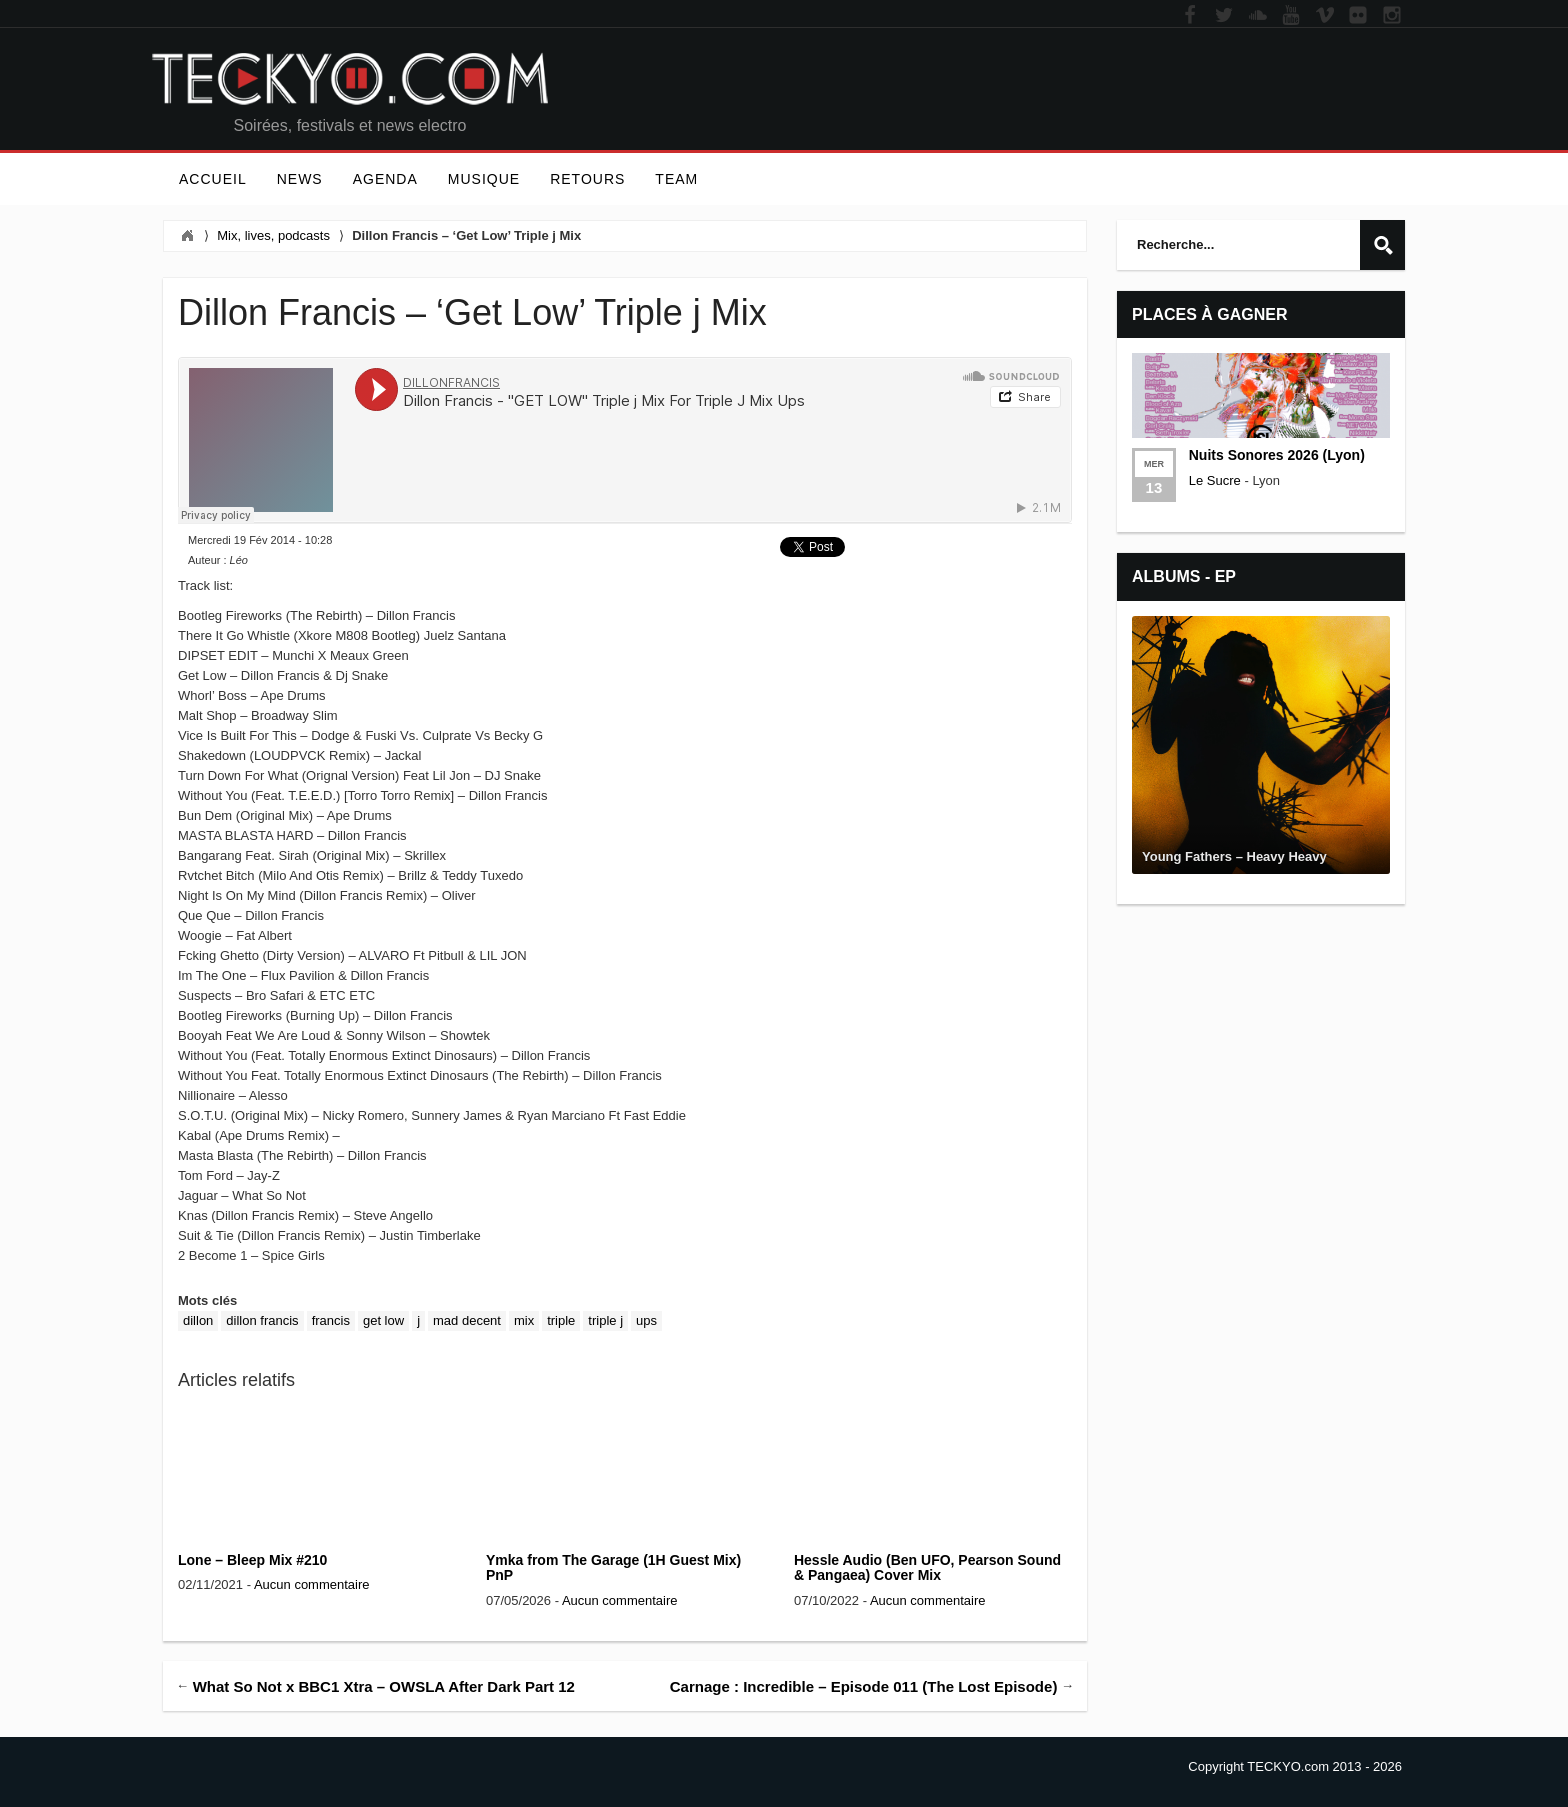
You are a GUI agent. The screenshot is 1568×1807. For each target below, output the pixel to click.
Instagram (1392, 16)
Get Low (383, 1320)
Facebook (1190, 16)
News (300, 179)
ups (646, 1320)
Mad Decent (467, 1320)
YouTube (1291, 16)
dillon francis (262, 1320)
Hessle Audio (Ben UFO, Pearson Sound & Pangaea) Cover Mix (927, 1567)
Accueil (213, 179)
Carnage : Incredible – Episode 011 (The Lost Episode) (864, 1685)
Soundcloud (1258, 16)
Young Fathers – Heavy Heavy (1234, 856)
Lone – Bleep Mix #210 (252, 1560)
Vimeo (1325, 16)
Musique (484, 179)
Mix (524, 1320)
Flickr (1358, 16)
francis (331, 1320)
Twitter (1224, 16)
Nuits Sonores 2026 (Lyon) (1277, 455)
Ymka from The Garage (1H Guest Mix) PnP (613, 1567)
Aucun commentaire (312, 1584)
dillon (198, 1320)
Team (676, 179)
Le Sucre (1215, 480)
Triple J (605, 1320)
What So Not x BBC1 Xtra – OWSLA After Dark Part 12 (384, 1685)
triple (561, 1320)
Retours (587, 179)
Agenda (385, 179)
